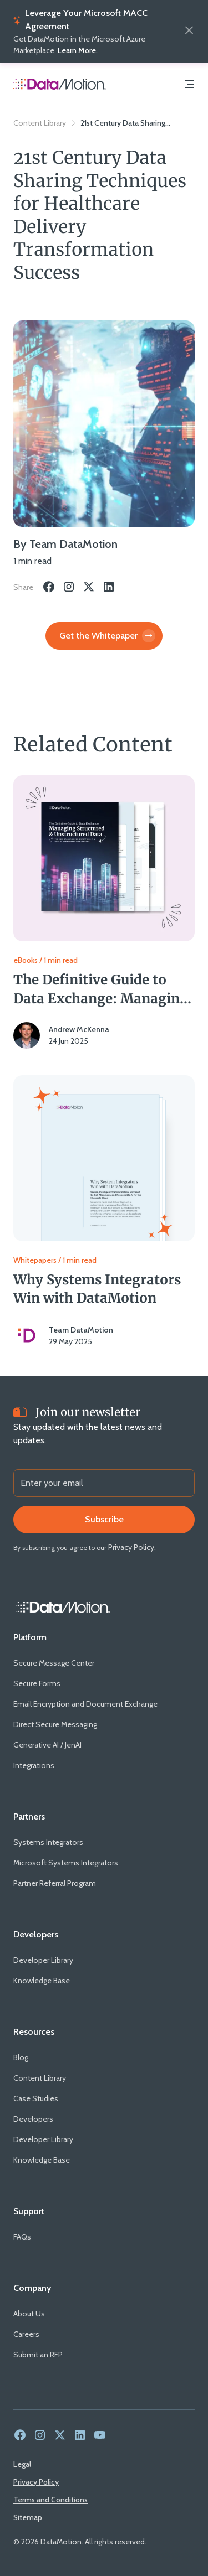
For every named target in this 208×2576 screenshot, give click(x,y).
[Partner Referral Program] (54, 1883)
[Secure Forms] (36, 1683)
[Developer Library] (43, 1960)
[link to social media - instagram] (40, 2436)
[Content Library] (39, 2078)
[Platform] (30, 1637)
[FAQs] (22, 2237)
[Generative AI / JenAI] (47, 1745)
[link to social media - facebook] (20, 2436)
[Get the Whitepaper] (104, 636)
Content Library (39, 123)
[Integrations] (33, 1765)
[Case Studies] (35, 2099)
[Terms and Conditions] (50, 2499)
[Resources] (33, 2032)
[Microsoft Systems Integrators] (65, 1863)
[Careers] (26, 2334)
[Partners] (29, 1816)
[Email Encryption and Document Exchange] (85, 1704)
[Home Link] (63, 1607)
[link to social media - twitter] (60, 2436)
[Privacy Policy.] (132, 1547)
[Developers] (35, 1934)
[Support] (28, 2211)
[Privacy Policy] (36, 2482)
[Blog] (20, 2058)
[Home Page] (59, 85)
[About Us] (29, 2314)
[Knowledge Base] (41, 1981)
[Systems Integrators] (48, 1842)
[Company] (32, 2288)
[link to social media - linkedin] (80, 2436)
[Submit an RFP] (38, 2355)
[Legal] (22, 2464)
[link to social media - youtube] (99, 2436)
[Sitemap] (27, 2517)
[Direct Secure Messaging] (55, 1724)
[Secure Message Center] (53, 1663)
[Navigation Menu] (189, 85)
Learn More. (78, 50)
